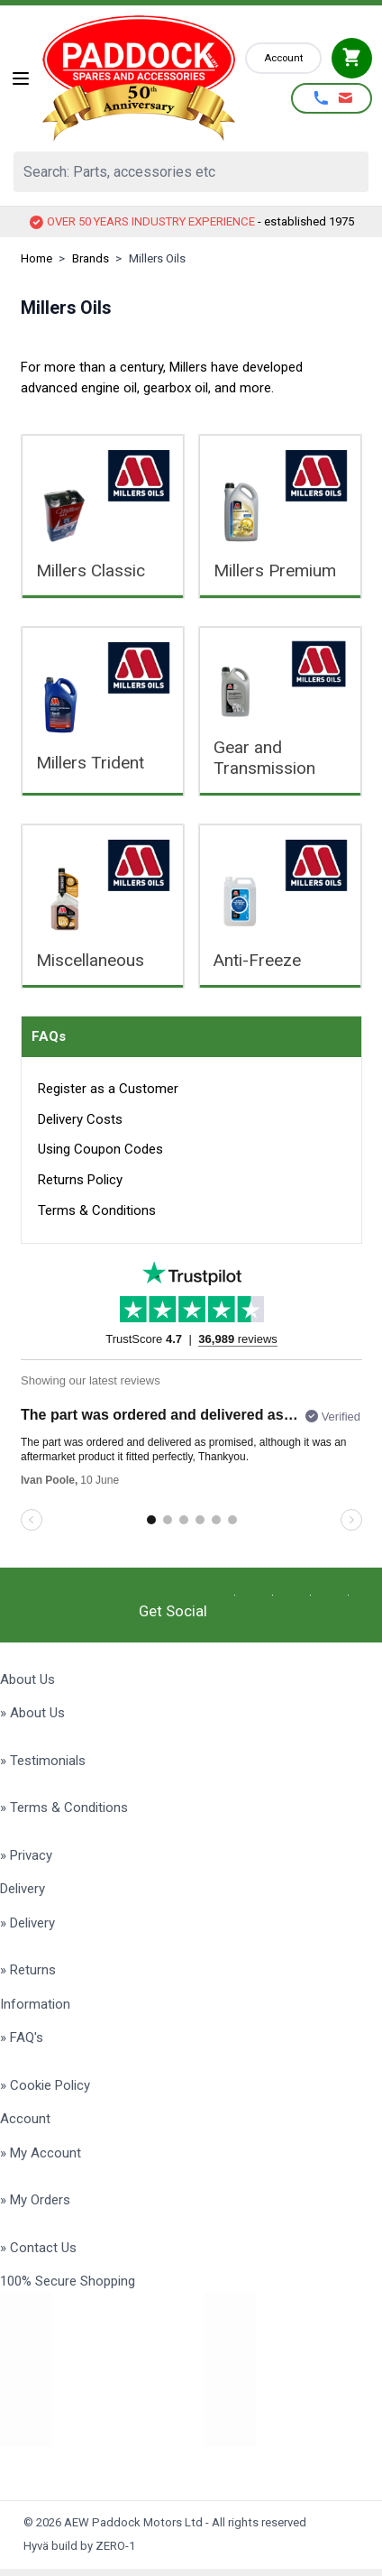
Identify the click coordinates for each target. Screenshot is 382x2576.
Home (36, 258)
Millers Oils (157, 258)
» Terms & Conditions (64, 1807)
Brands (90, 258)
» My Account (40, 2153)
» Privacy (26, 1855)
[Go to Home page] (138, 78)
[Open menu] (21, 78)
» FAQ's (21, 2037)
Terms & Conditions (97, 1210)
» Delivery (27, 1923)
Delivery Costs (80, 1119)
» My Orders (35, 2200)
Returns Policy (80, 1180)
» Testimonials (43, 1761)
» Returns (28, 1970)
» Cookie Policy (45, 2085)
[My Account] (283, 58)
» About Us (32, 1713)
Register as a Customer (108, 1089)
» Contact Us (38, 2248)
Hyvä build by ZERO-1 (79, 2546)
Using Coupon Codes (100, 1149)
